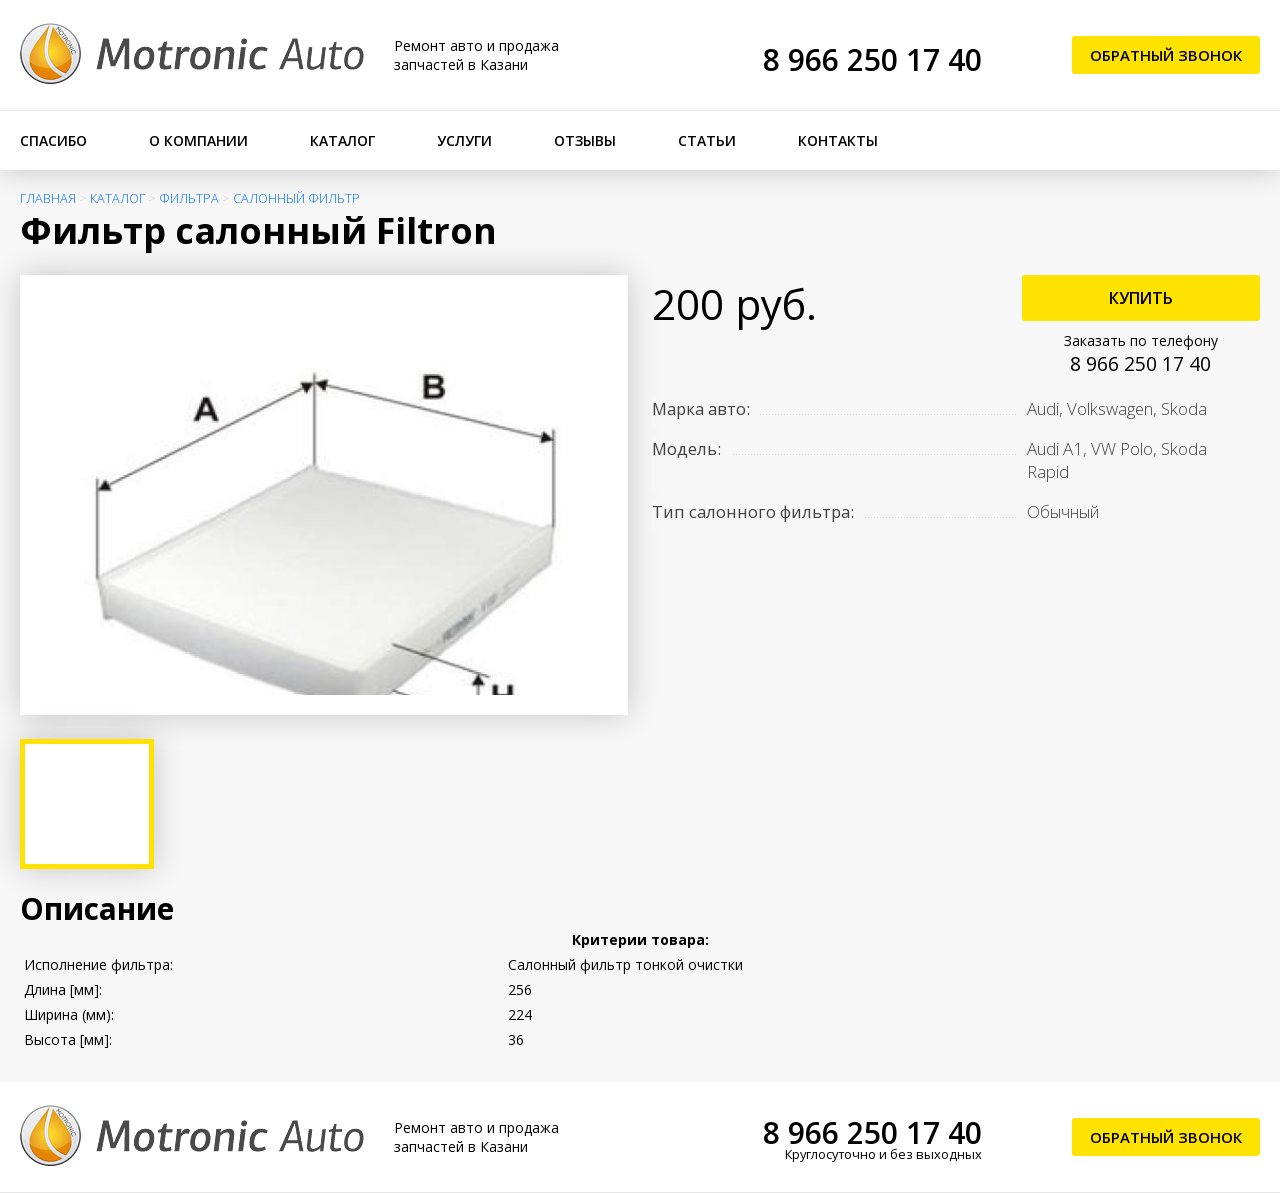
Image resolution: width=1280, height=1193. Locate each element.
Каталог (342, 140)
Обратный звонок (1166, 55)
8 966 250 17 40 (872, 59)
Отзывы (585, 140)
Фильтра (189, 198)
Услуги (464, 140)
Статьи (707, 140)
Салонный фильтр (296, 198)
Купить (1141, 298)
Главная (48, 198)
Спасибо (53, 140)
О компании (198, 140)
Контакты (838, 140)
